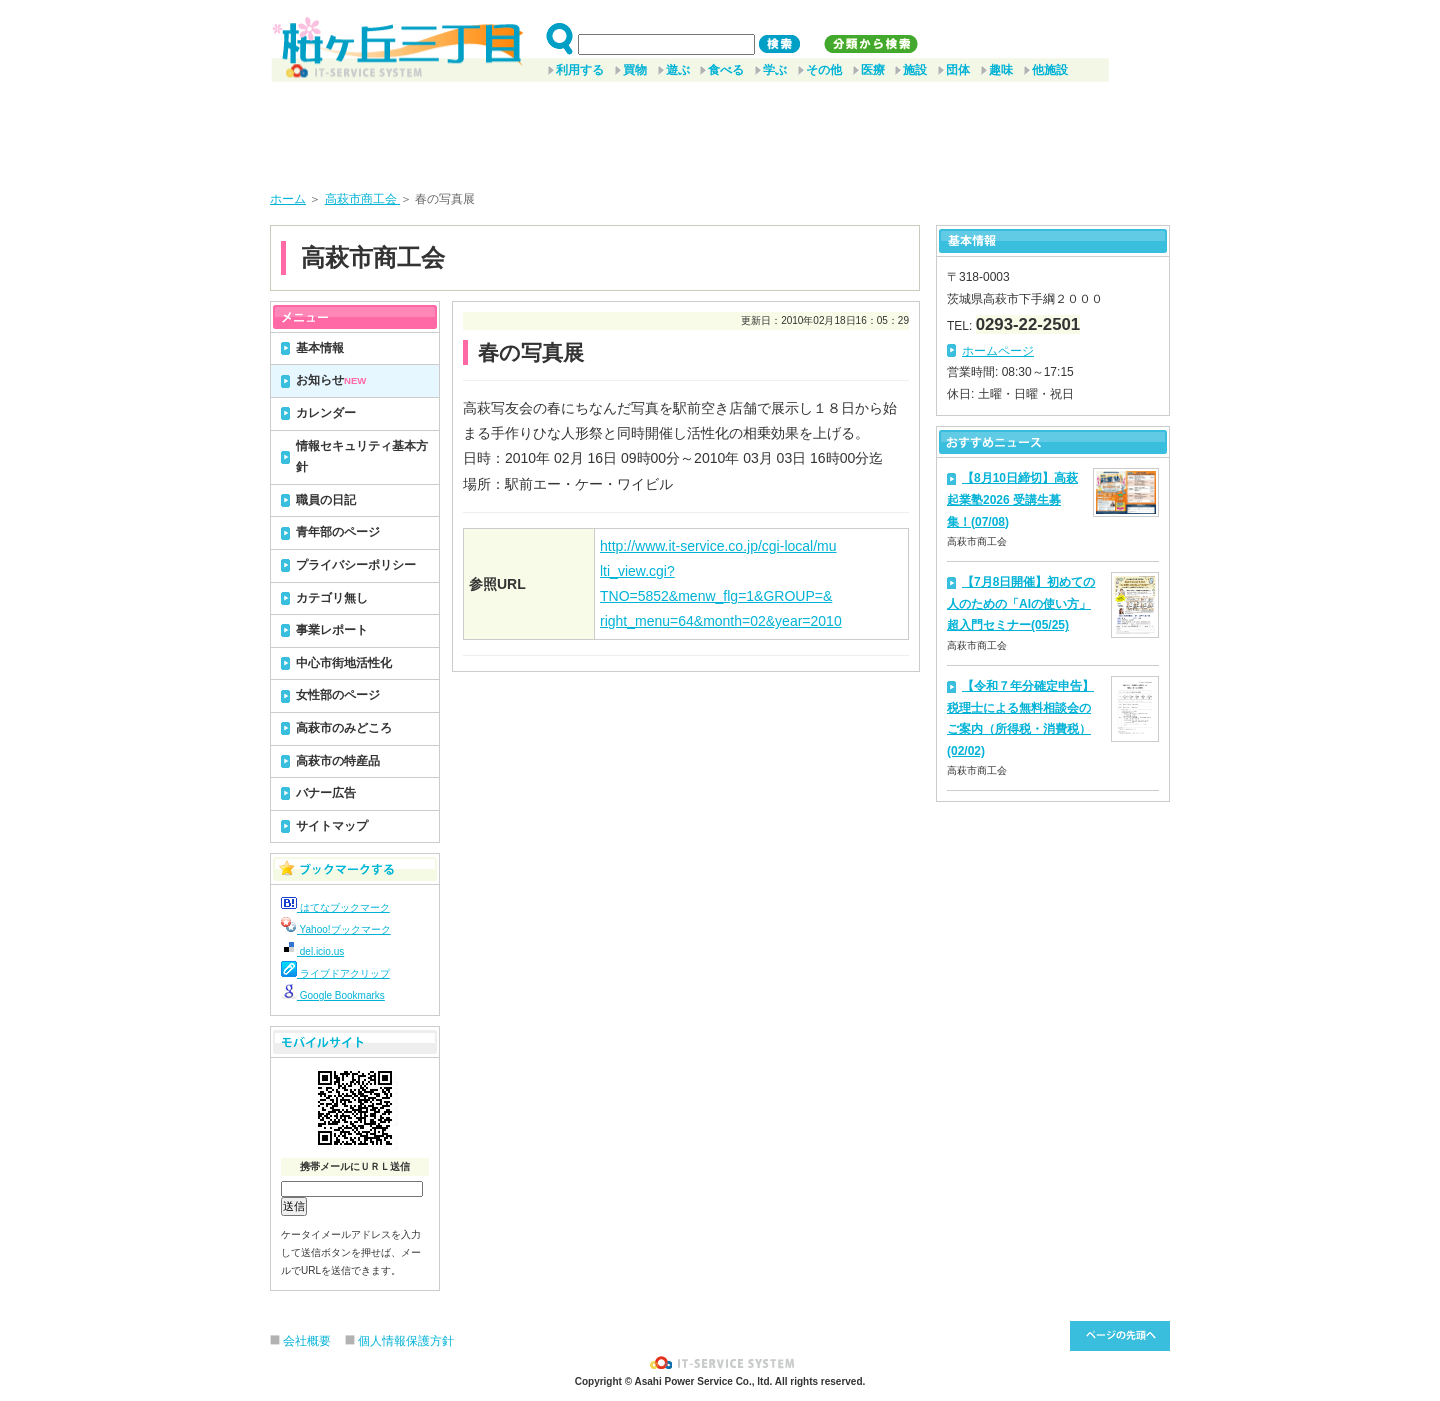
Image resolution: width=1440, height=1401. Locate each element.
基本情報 (320, 348)
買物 (635, 70)
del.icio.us (312, 951)
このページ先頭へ (1120, 1336)
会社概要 (307, 1341)
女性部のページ (338, 695)
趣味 (1001, 70)
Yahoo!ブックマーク (336, 929)
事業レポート (332, 630)
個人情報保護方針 (406, 1341)
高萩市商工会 (362, 199)
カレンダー (326, 413)
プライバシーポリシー (356, 565)
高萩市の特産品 (338, 761)
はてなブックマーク (335, 907)
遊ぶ (678, 70)
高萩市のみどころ (344, 728)
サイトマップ (332, 826)
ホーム (288, 199)
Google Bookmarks (333, 995)
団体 (958, 70)
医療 (873, 70)
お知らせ (331, 380)
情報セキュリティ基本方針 (362, 457)
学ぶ (775, 70)
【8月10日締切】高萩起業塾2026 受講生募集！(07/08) (1012, 499)
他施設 (1050, 70)
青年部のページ (338, 532)
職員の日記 (326, 500)
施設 (915, 70)
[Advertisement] (720, 129)
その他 (824, 70)
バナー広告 (326, 793)
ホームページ (998, 351)
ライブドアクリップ (335, 973)
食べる (726, 70)
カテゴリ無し (332, 598)
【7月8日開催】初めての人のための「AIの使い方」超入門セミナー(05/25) (1021, 603)
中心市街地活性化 (344, 663)
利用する (580, 70)
